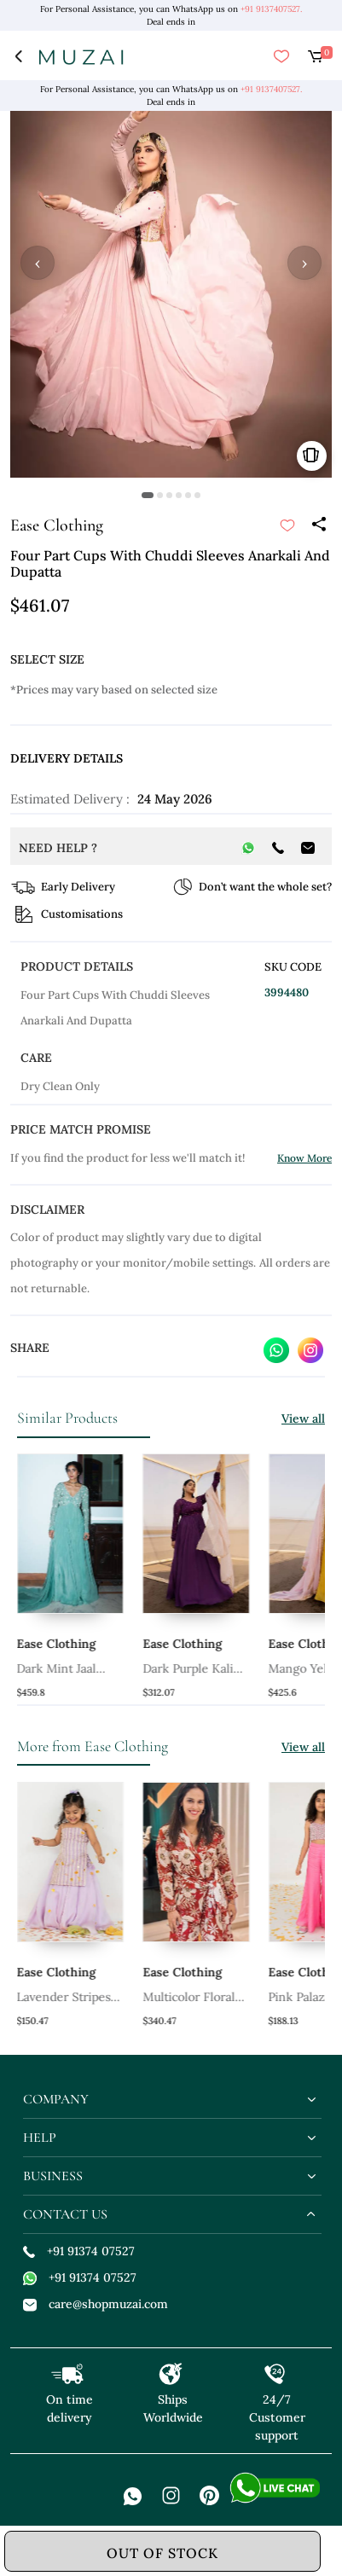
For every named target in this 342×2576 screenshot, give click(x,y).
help (39, 2137)
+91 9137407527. (271, 9)
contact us (65, 2214)
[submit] (287, 525)
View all (303, 1418)
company (56, 2099)
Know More (304, 1158)
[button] (148, 495)
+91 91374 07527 (79, 2251)
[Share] (318, 525)
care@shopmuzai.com (95, 2304)
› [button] (304, 262)
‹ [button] (37, 262)
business (53, 2175)
